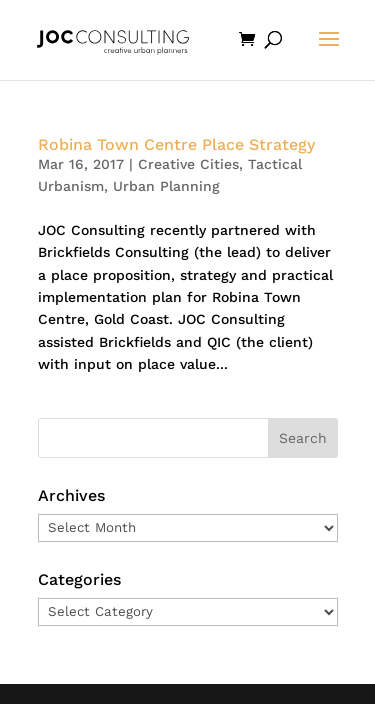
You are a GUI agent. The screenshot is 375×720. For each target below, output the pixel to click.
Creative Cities (188, 164)
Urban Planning (166, 186)
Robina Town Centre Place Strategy (176, 144)
